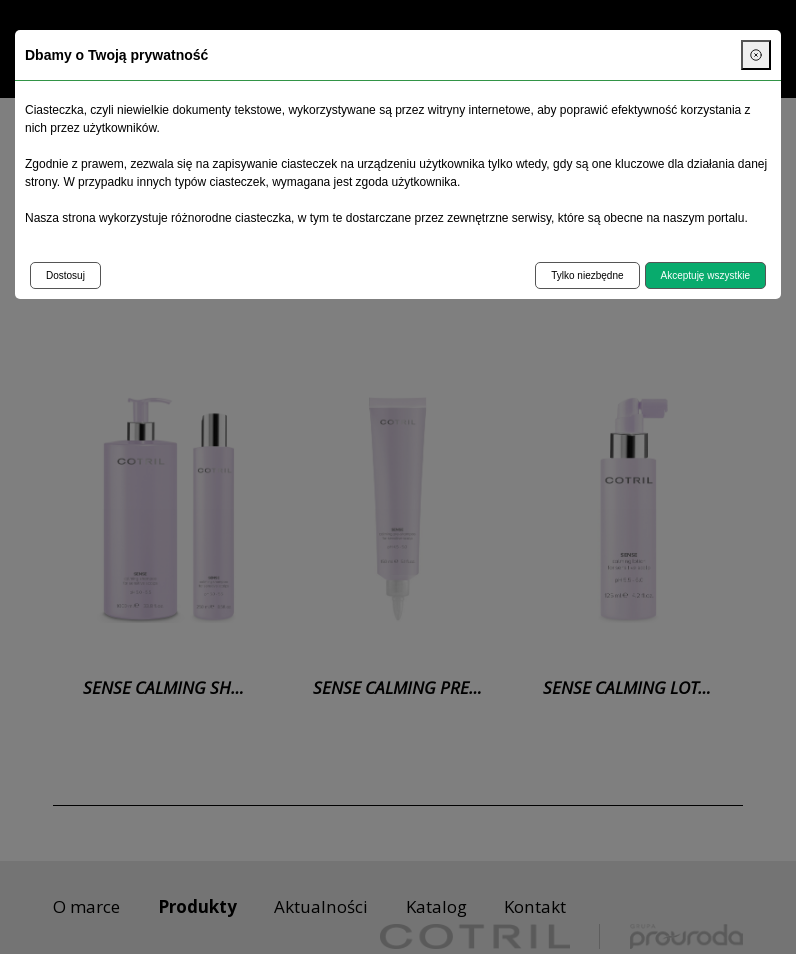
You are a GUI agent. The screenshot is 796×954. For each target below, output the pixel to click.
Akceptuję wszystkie (705, 275)
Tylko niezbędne (587, 275)
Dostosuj (65, 275)
